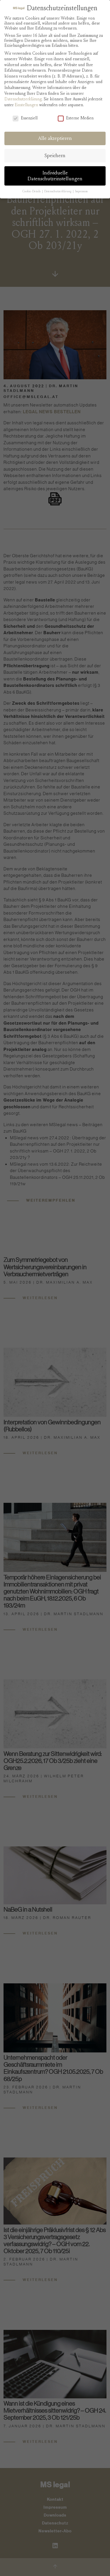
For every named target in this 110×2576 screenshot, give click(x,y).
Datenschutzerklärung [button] (58, 191)
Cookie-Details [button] (31, 191)
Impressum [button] (81, 191)
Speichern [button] (55, 155)
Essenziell (25, 118)
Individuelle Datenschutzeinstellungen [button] (55, 176)
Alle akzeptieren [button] (55, 138)
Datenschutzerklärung (23, 99)
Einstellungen (26, 104)
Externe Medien (76, 118)
